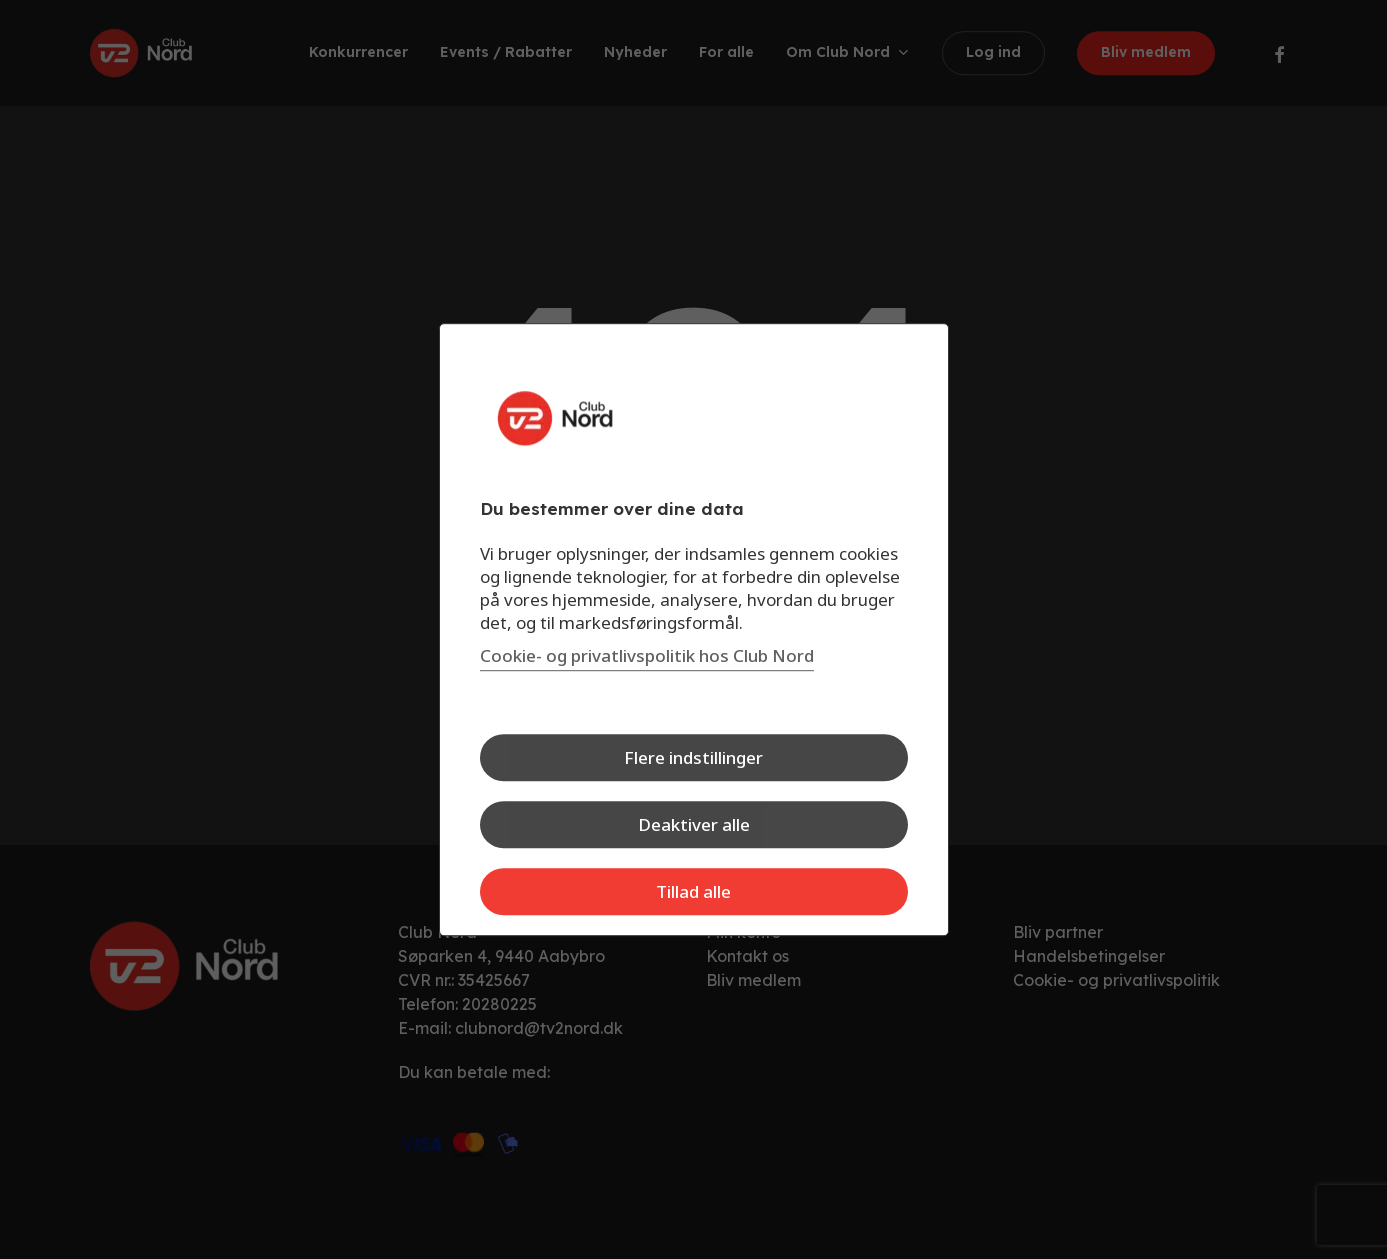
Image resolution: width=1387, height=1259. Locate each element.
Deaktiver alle (694, 824)
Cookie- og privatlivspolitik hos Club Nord (647, 655)
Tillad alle (693, 891)
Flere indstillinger (693, 757)
